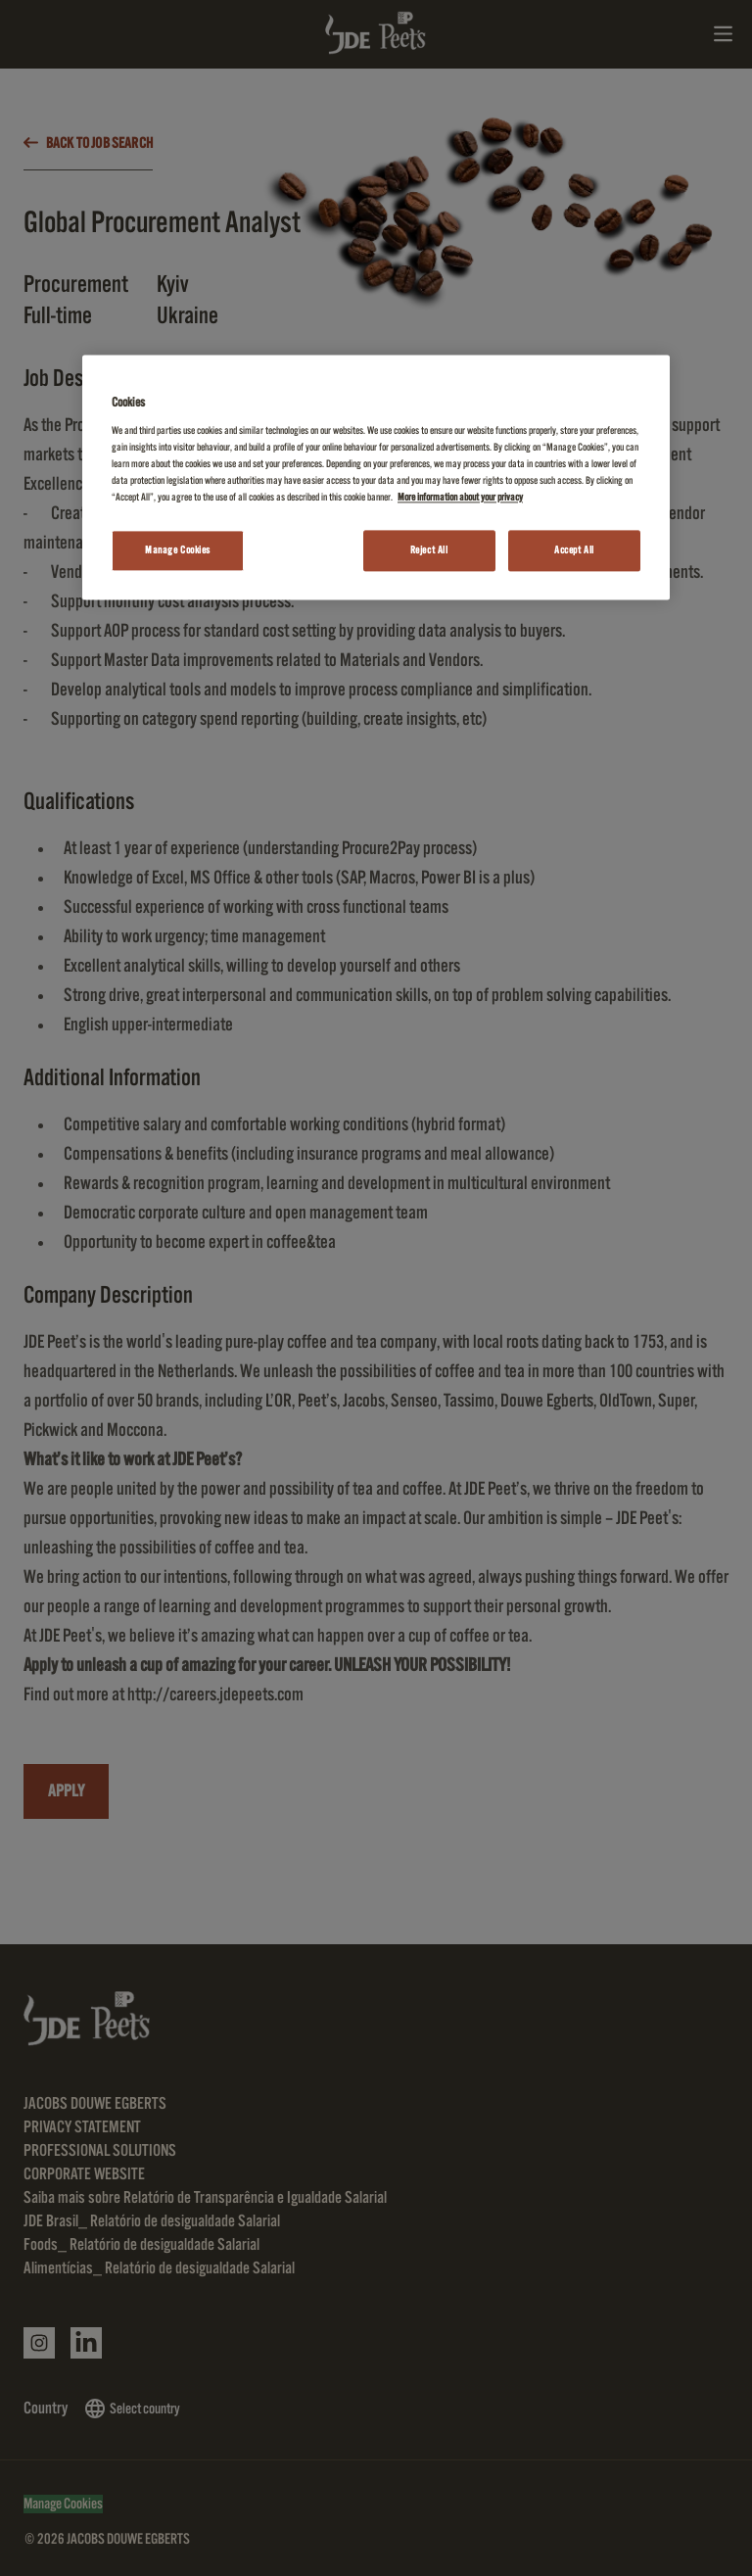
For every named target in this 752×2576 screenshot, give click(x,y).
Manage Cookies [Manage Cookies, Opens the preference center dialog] (178, 551)
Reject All (429, 551)
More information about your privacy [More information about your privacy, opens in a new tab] (460, 498)
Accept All (574, 551)
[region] (376, 477)
